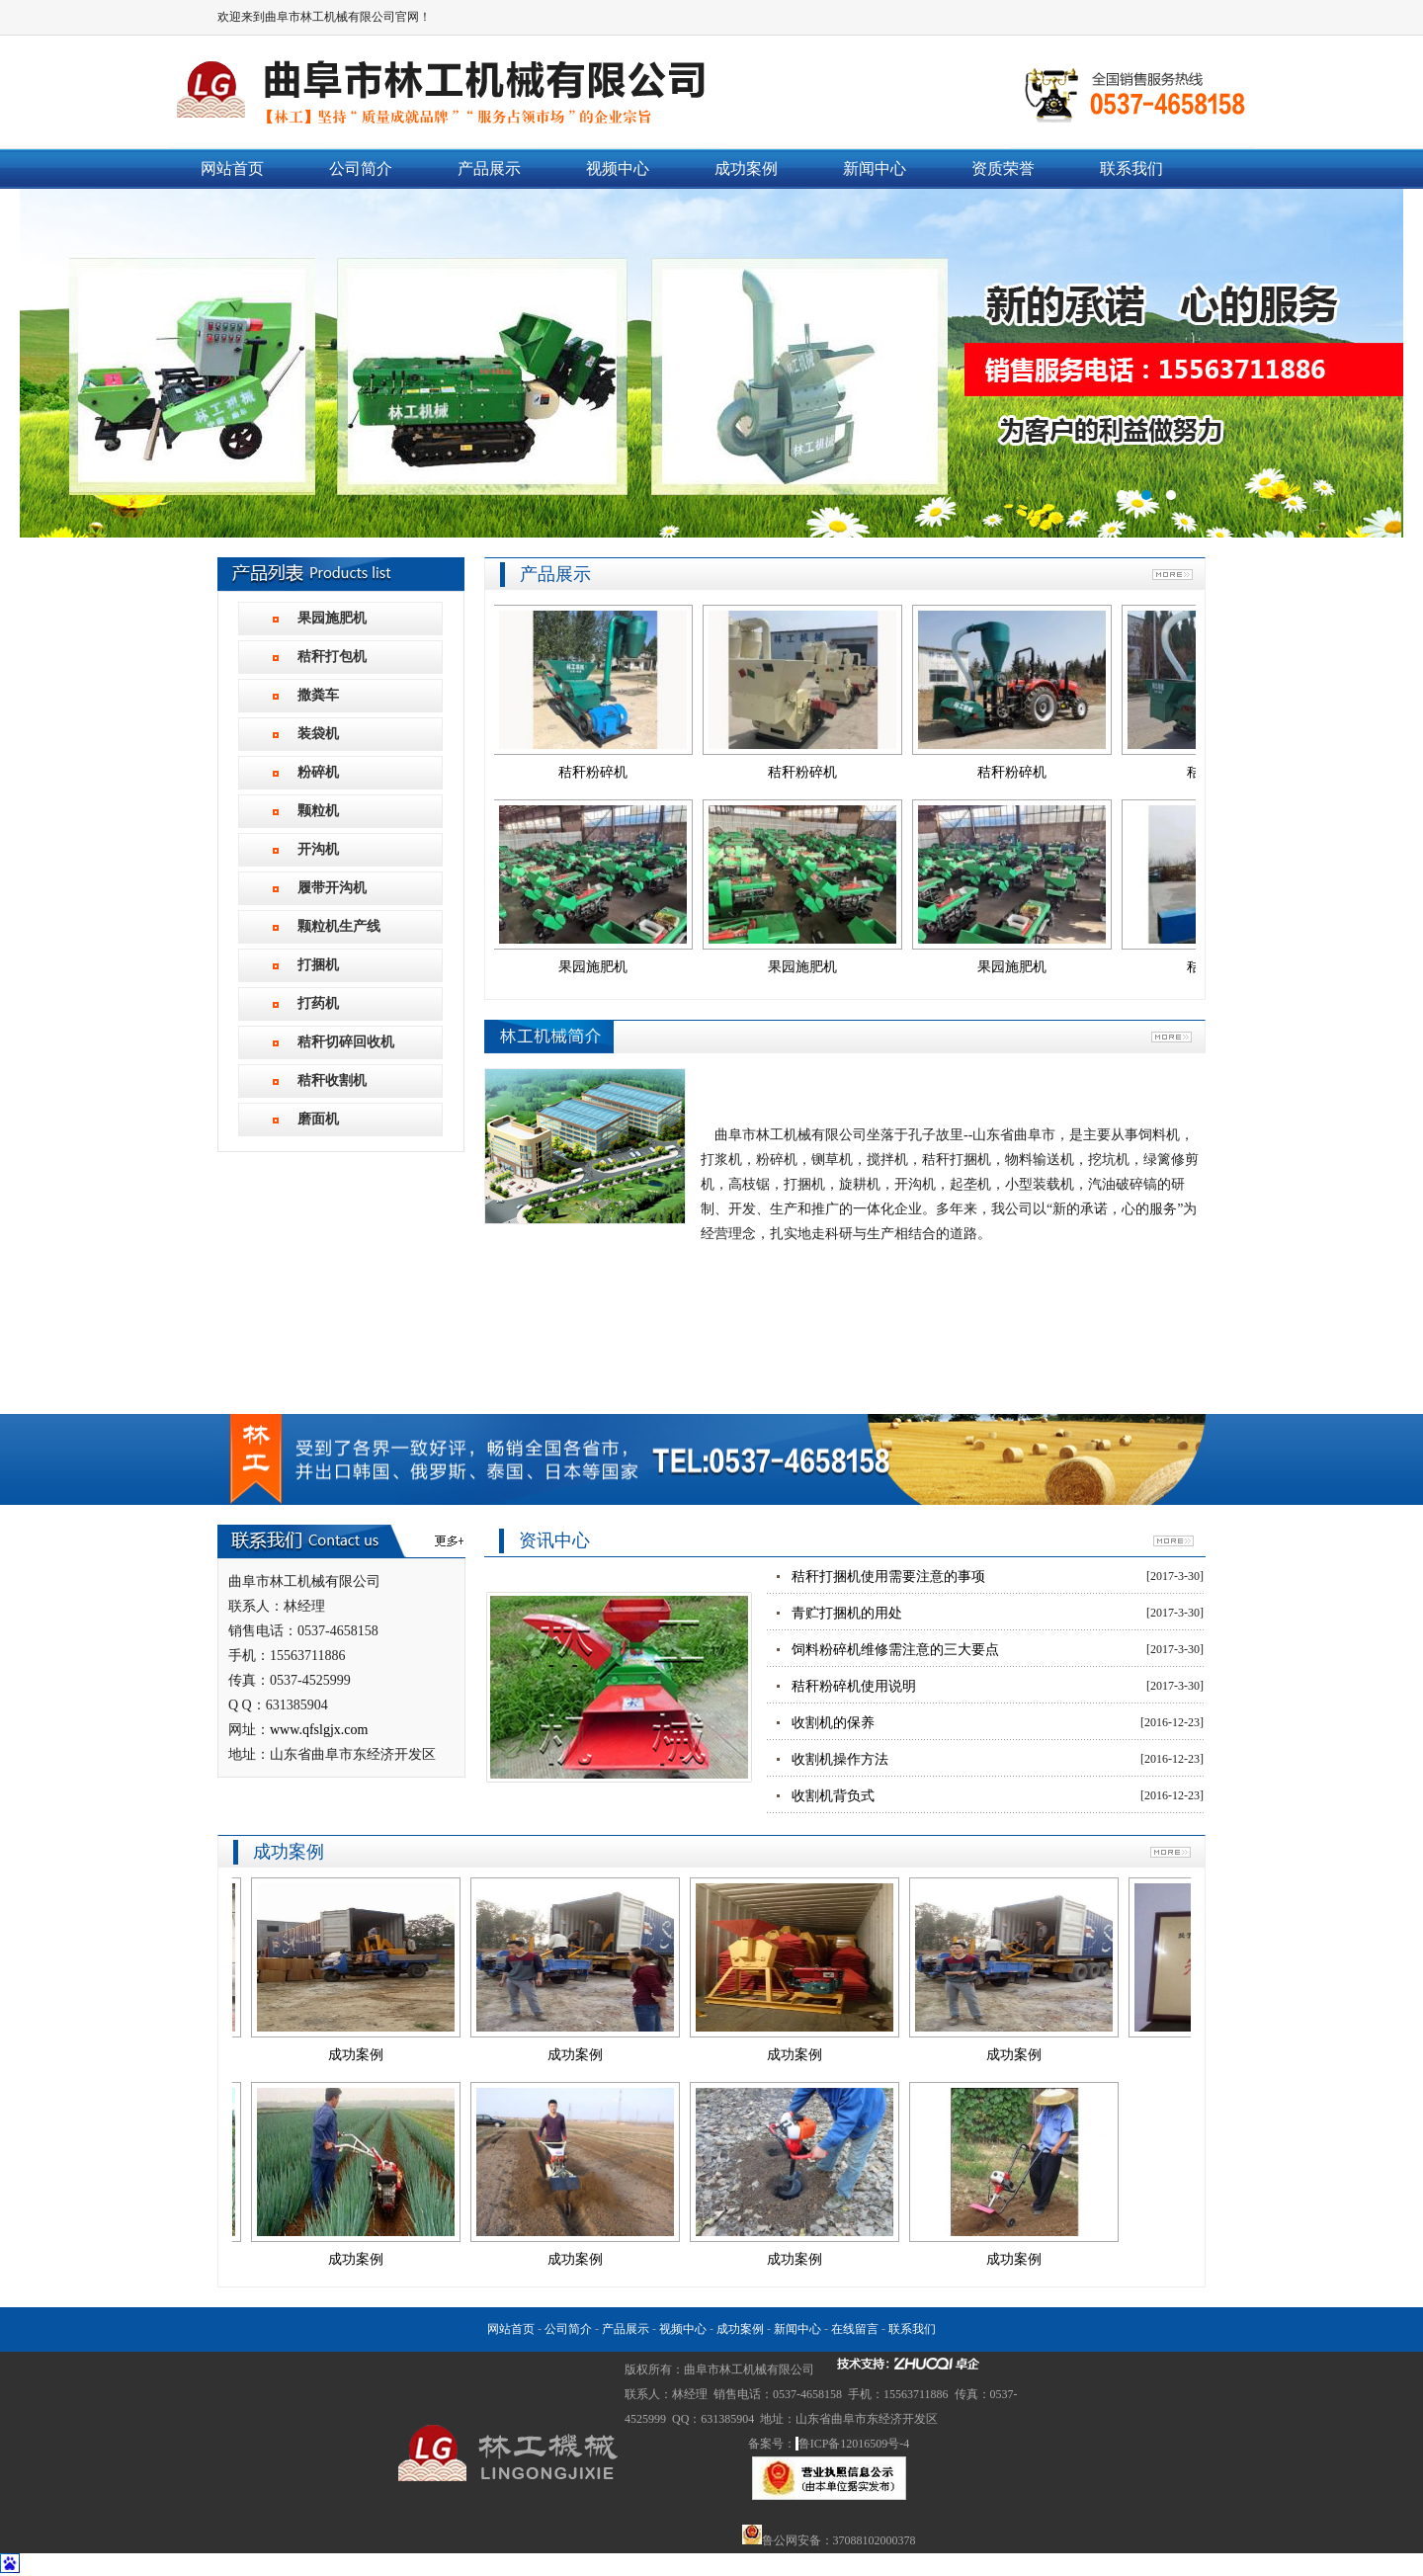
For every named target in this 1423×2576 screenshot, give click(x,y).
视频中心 (617, 168)
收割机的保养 (833, 1722)
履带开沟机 (332, 887)
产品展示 (489, 168)
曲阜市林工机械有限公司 (711, 363)
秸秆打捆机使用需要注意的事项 (888, 1576)
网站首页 (232, 168)
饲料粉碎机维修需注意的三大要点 (895, 1649)
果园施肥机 (332, 618)
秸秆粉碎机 (606, 772)
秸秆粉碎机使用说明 (854, 1686)
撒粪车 (318, 695)
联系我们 (1131, 168)
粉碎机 (318, 772)
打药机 (318, 1003)
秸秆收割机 (332, 1080)
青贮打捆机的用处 (847, 1613)
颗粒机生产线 (338, 926)
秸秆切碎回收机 (345, 1042)
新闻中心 (874, 168)
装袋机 (318, 733)
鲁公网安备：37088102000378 (839, 2540)
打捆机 (318, 964)
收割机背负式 (833, 1795)
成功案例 (746, 168)
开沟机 (318, 849)
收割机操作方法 (840, 1759)
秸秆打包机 (332, 656)
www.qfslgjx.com (319, 1729)
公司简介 (360, 168)
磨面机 (318, 1119)
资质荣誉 (1003, 168)
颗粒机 (318, 810)
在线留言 (855, 2329)
